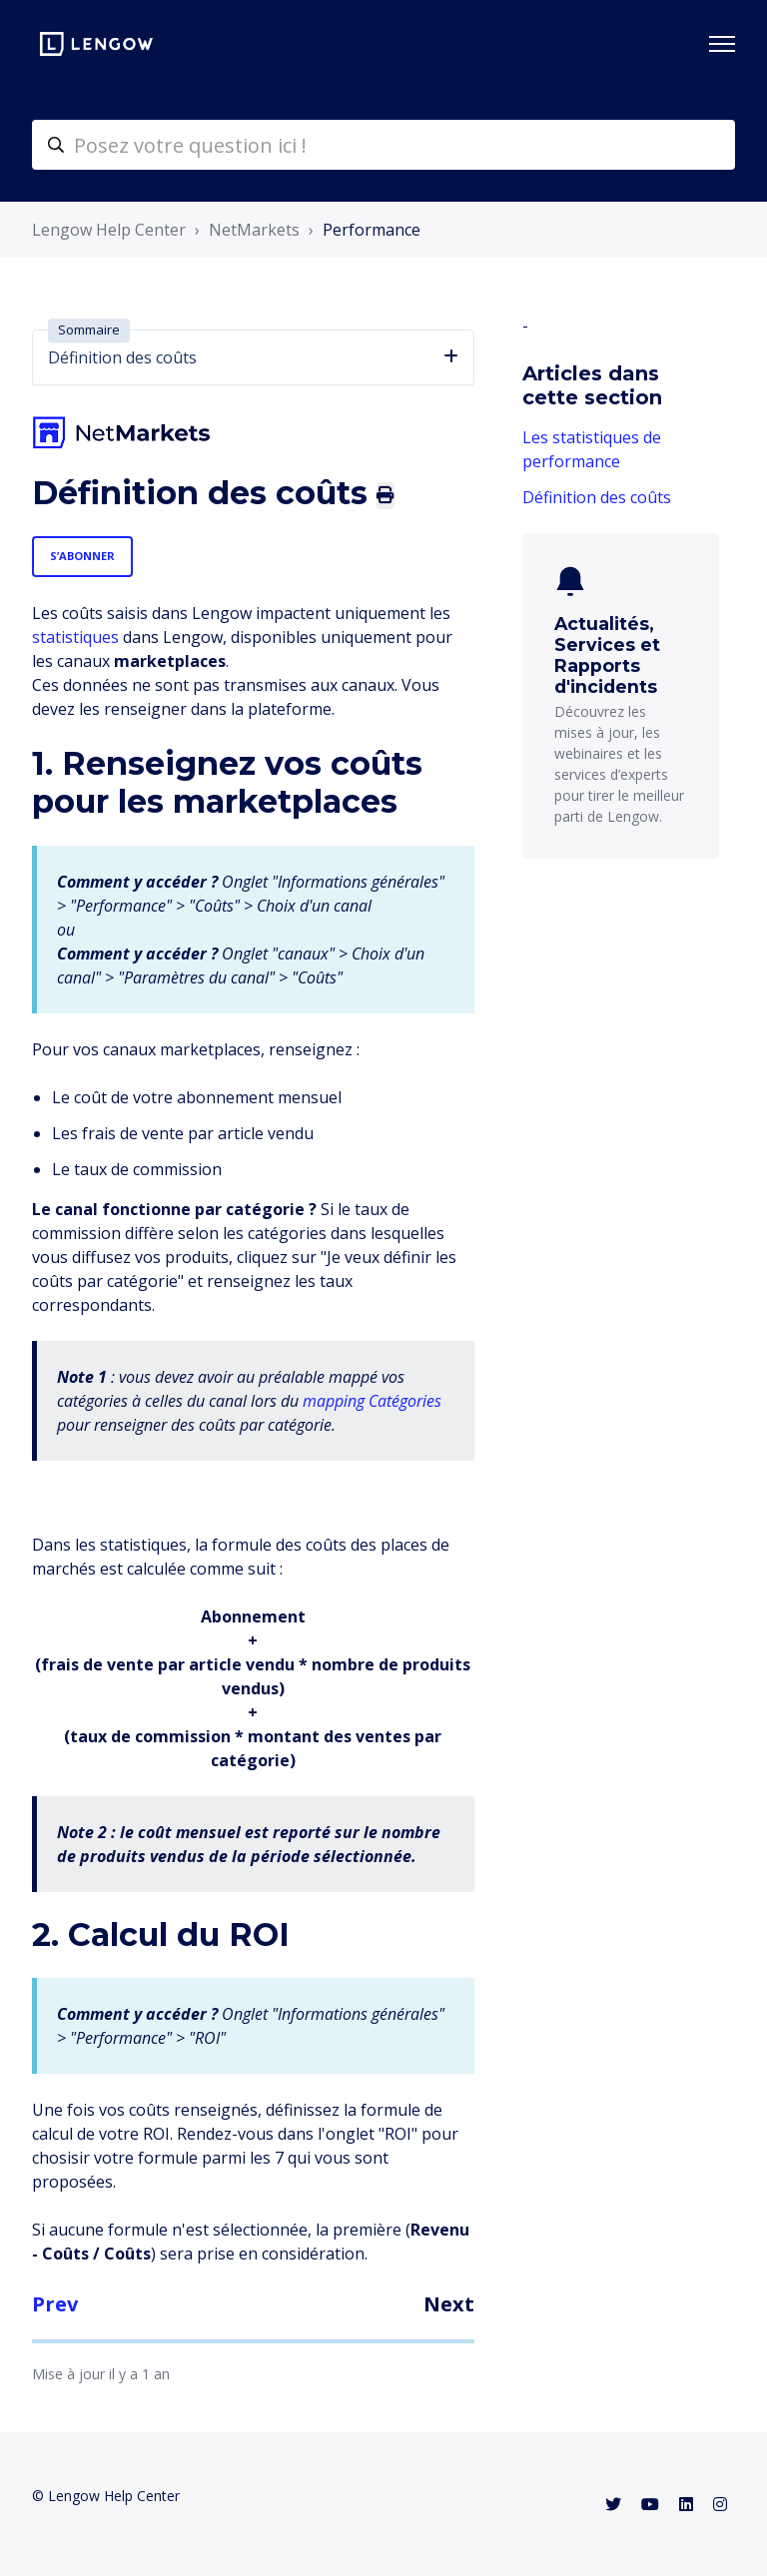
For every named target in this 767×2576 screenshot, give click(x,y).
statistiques (75, 637)
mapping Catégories (372, 1401)
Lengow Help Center (109, 230)
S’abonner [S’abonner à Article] (82, 555)
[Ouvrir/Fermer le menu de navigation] (722, 44)
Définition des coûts (596, 497)
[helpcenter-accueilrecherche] (383, 145)
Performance (371, 230)
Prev (55, 2303)
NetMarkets (254, 230)
